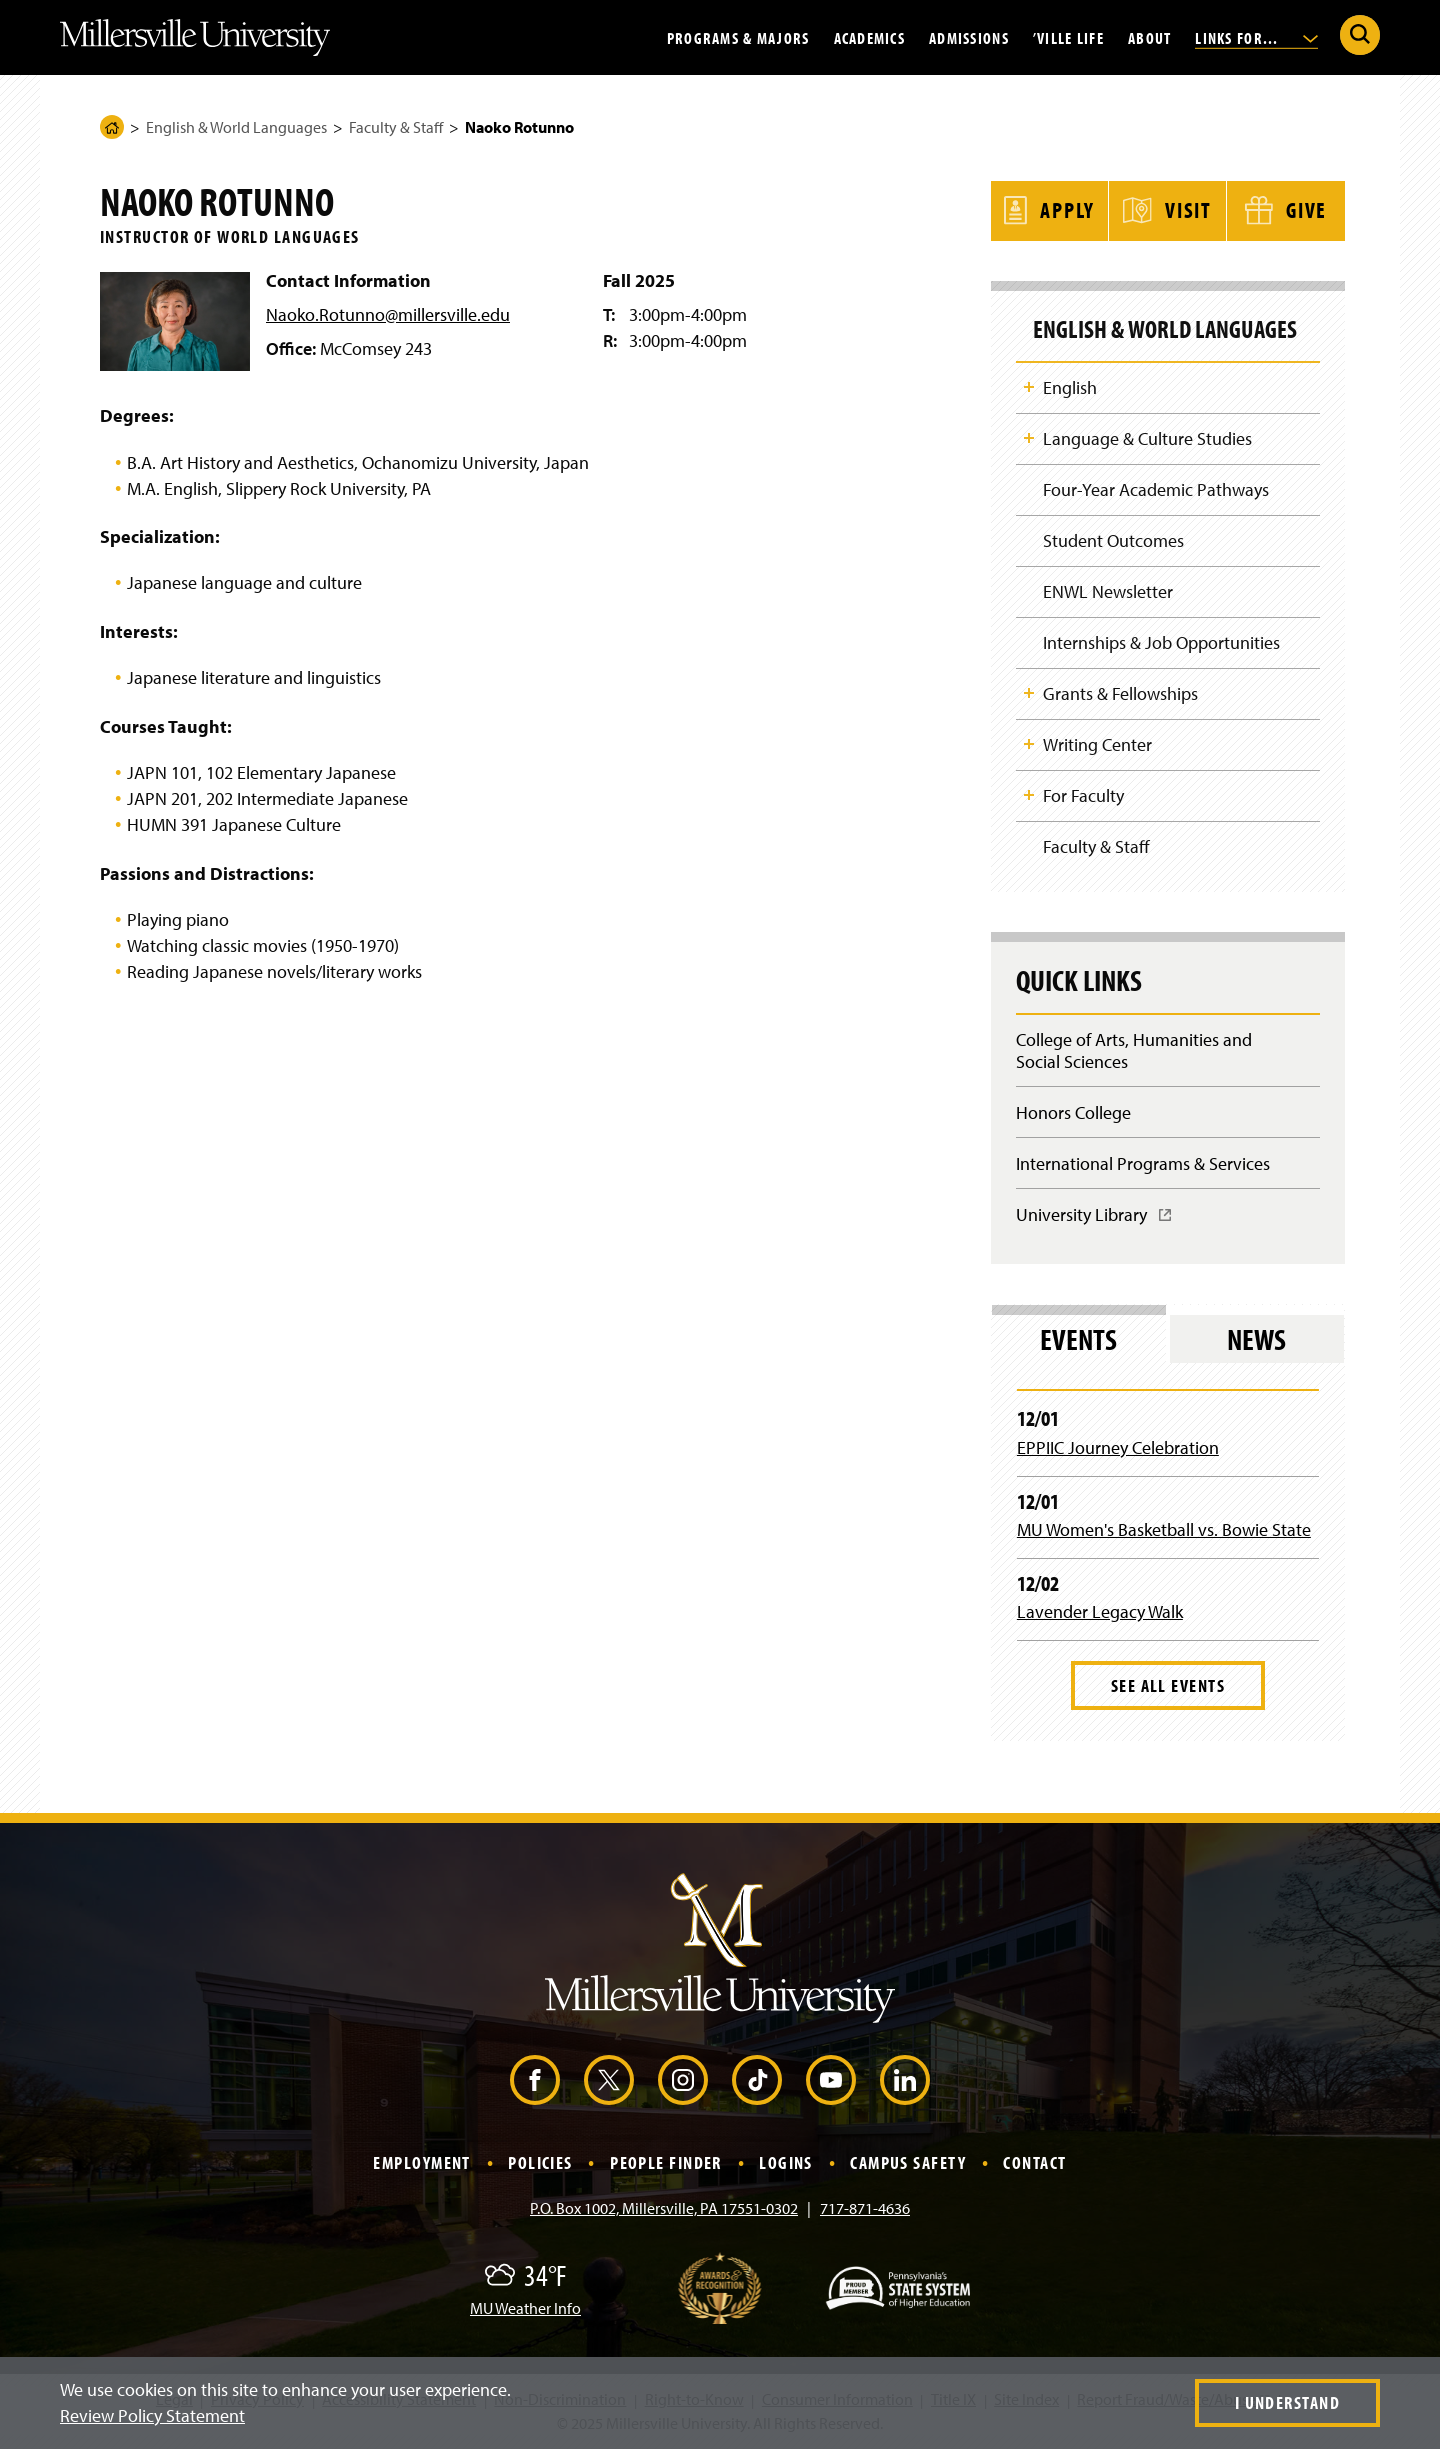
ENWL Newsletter (1108, 590)
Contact (1034, 2165)
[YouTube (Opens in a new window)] (831, 2083)
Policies (540, 2165)
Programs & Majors (738, 37)
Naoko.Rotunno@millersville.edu (388, 314)
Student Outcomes (1113, 539)
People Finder (666, 2165)
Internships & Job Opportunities (1161, 641)
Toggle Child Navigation (1029, 384)
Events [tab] (1078, 1342)
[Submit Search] (1360, 35)
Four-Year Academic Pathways (1156, 487)
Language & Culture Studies (1147, 436)
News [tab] (1256, 1342)
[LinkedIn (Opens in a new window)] (905, 2083)
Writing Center (1097, 744)
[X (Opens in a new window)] (609, 2083)
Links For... (1256, 37)
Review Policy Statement (152, 2415)
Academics (870, 37)
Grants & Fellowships (1120, 693)
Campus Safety (908, 2165)
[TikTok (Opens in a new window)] (757, 2083)
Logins (786, 2165)
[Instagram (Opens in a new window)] (683, 2083)
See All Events (1168, 1687)
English (1070, 384)
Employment (421, 2165)
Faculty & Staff (396, 127)
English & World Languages (236, 127)
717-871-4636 (865, 2210)
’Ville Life (1068, 37)
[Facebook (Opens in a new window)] (535, 2083)
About (1149, 37)
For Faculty (1083, 795)
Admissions (969, 37)
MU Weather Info (525, 2310)
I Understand (1287, 2402)
